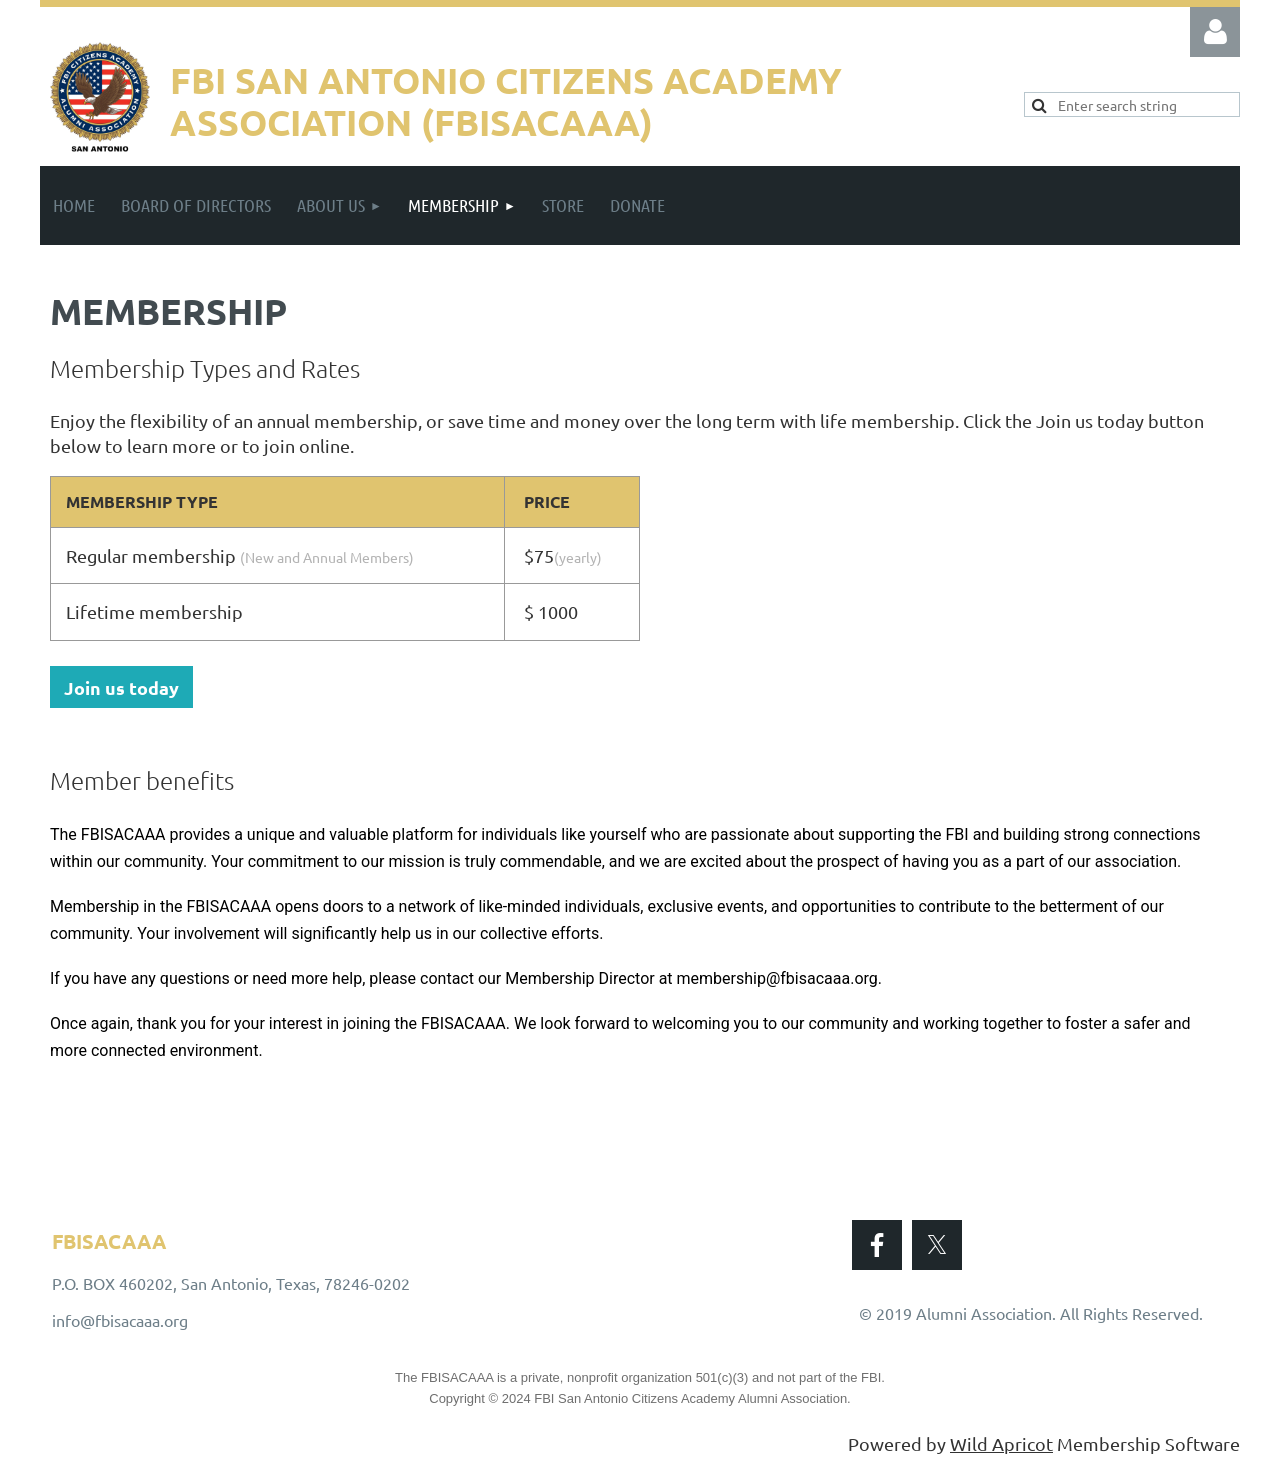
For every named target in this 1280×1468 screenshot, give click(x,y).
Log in (1215, 32)
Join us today (121, 687)
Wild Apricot (1001, 1443)
